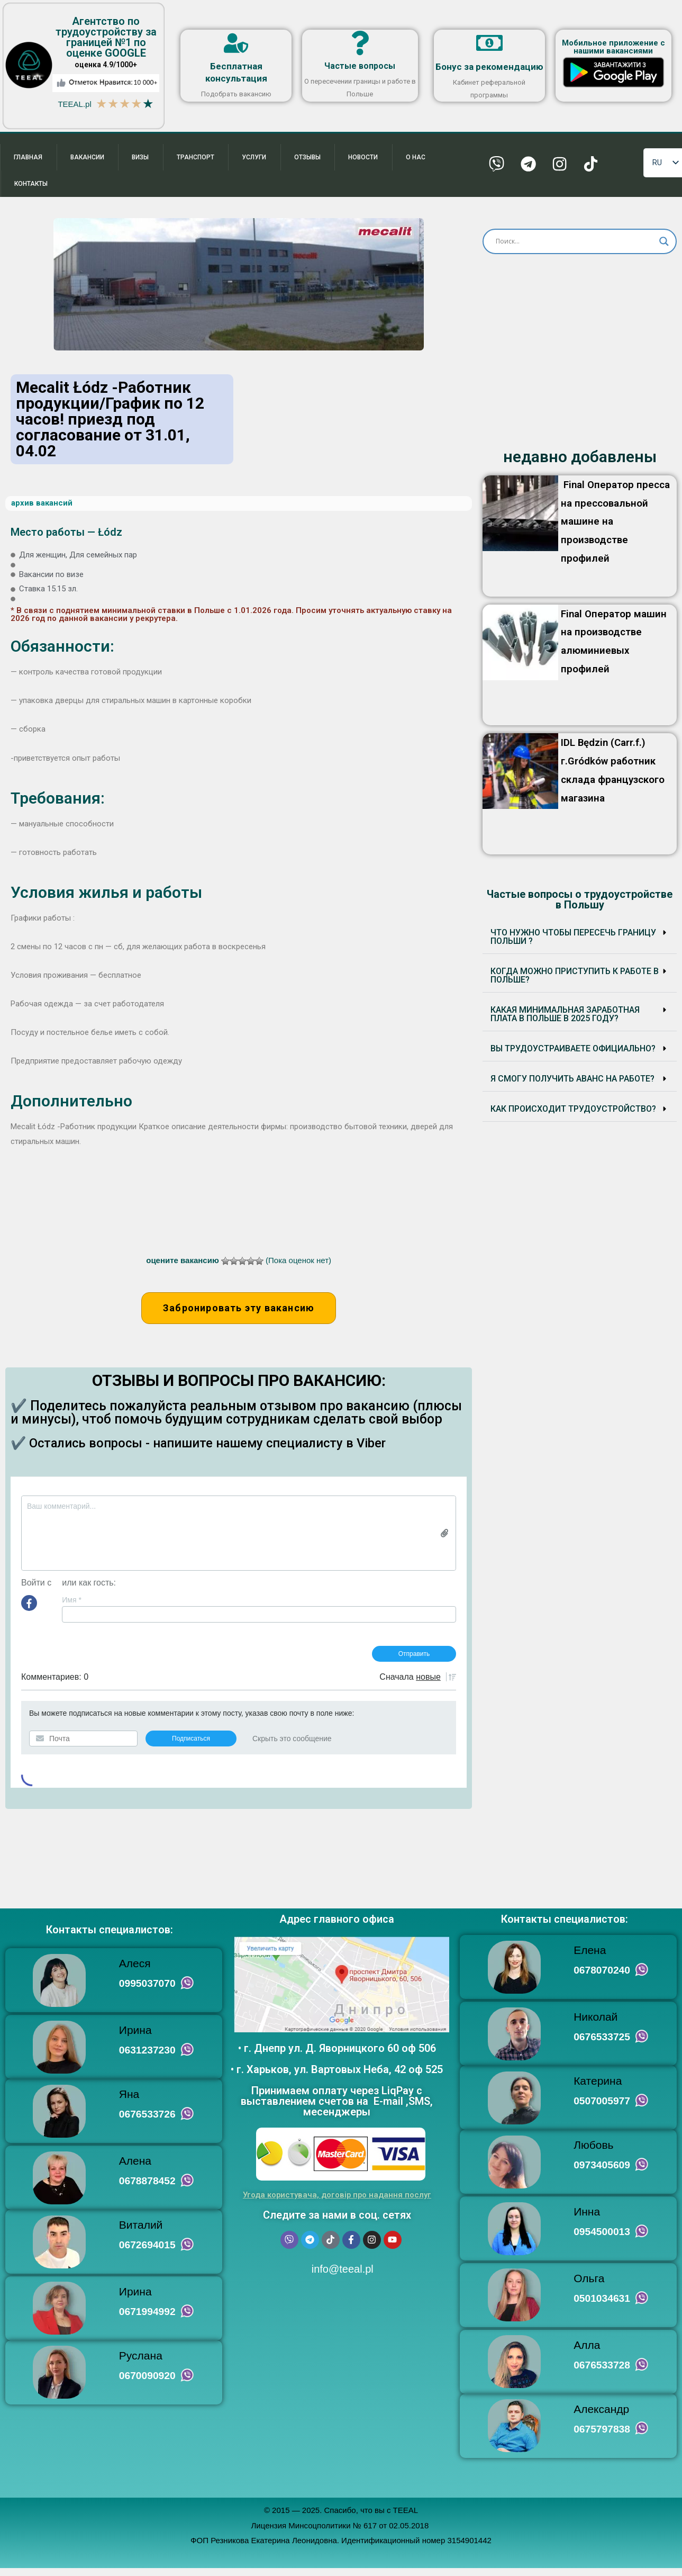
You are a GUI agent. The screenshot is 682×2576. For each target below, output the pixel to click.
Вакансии (87, 159)
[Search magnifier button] (664, 247)
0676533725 (602, 2043)
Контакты (31, 188)
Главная (28, 159)
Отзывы (308, 159)
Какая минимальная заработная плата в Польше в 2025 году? (565, 1020)
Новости (364, 159)
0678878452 (147, 2188)
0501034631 (602, 2306)
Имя (71, 1606)
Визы (140, 159)
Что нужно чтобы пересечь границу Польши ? (573, 942)
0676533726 (147, 2121)
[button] (580, 943)
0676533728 (602, 2373)
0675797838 (602, 2437)
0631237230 (147, 2056)
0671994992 (147, 2319)
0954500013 (602, 2239)
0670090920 (147, 2383)
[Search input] (575, 247)
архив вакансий (41, 509)
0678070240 (602, 1977)
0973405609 (602, 2172)
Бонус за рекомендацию (489, 66)
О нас (417, 159)
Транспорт (196, 159)
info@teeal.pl (341, 2275)
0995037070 (147, 1990)
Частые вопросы (359, 66)
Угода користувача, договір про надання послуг (337, 2200)
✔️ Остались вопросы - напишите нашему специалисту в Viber (210, 1449)
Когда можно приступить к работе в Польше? (574, 981)
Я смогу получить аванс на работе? (572, 1084)
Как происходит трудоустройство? (573, 1115)
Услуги (255, 159)
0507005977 (602, 2108)
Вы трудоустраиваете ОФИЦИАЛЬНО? (573, 1054)
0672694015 (147, 2252)
